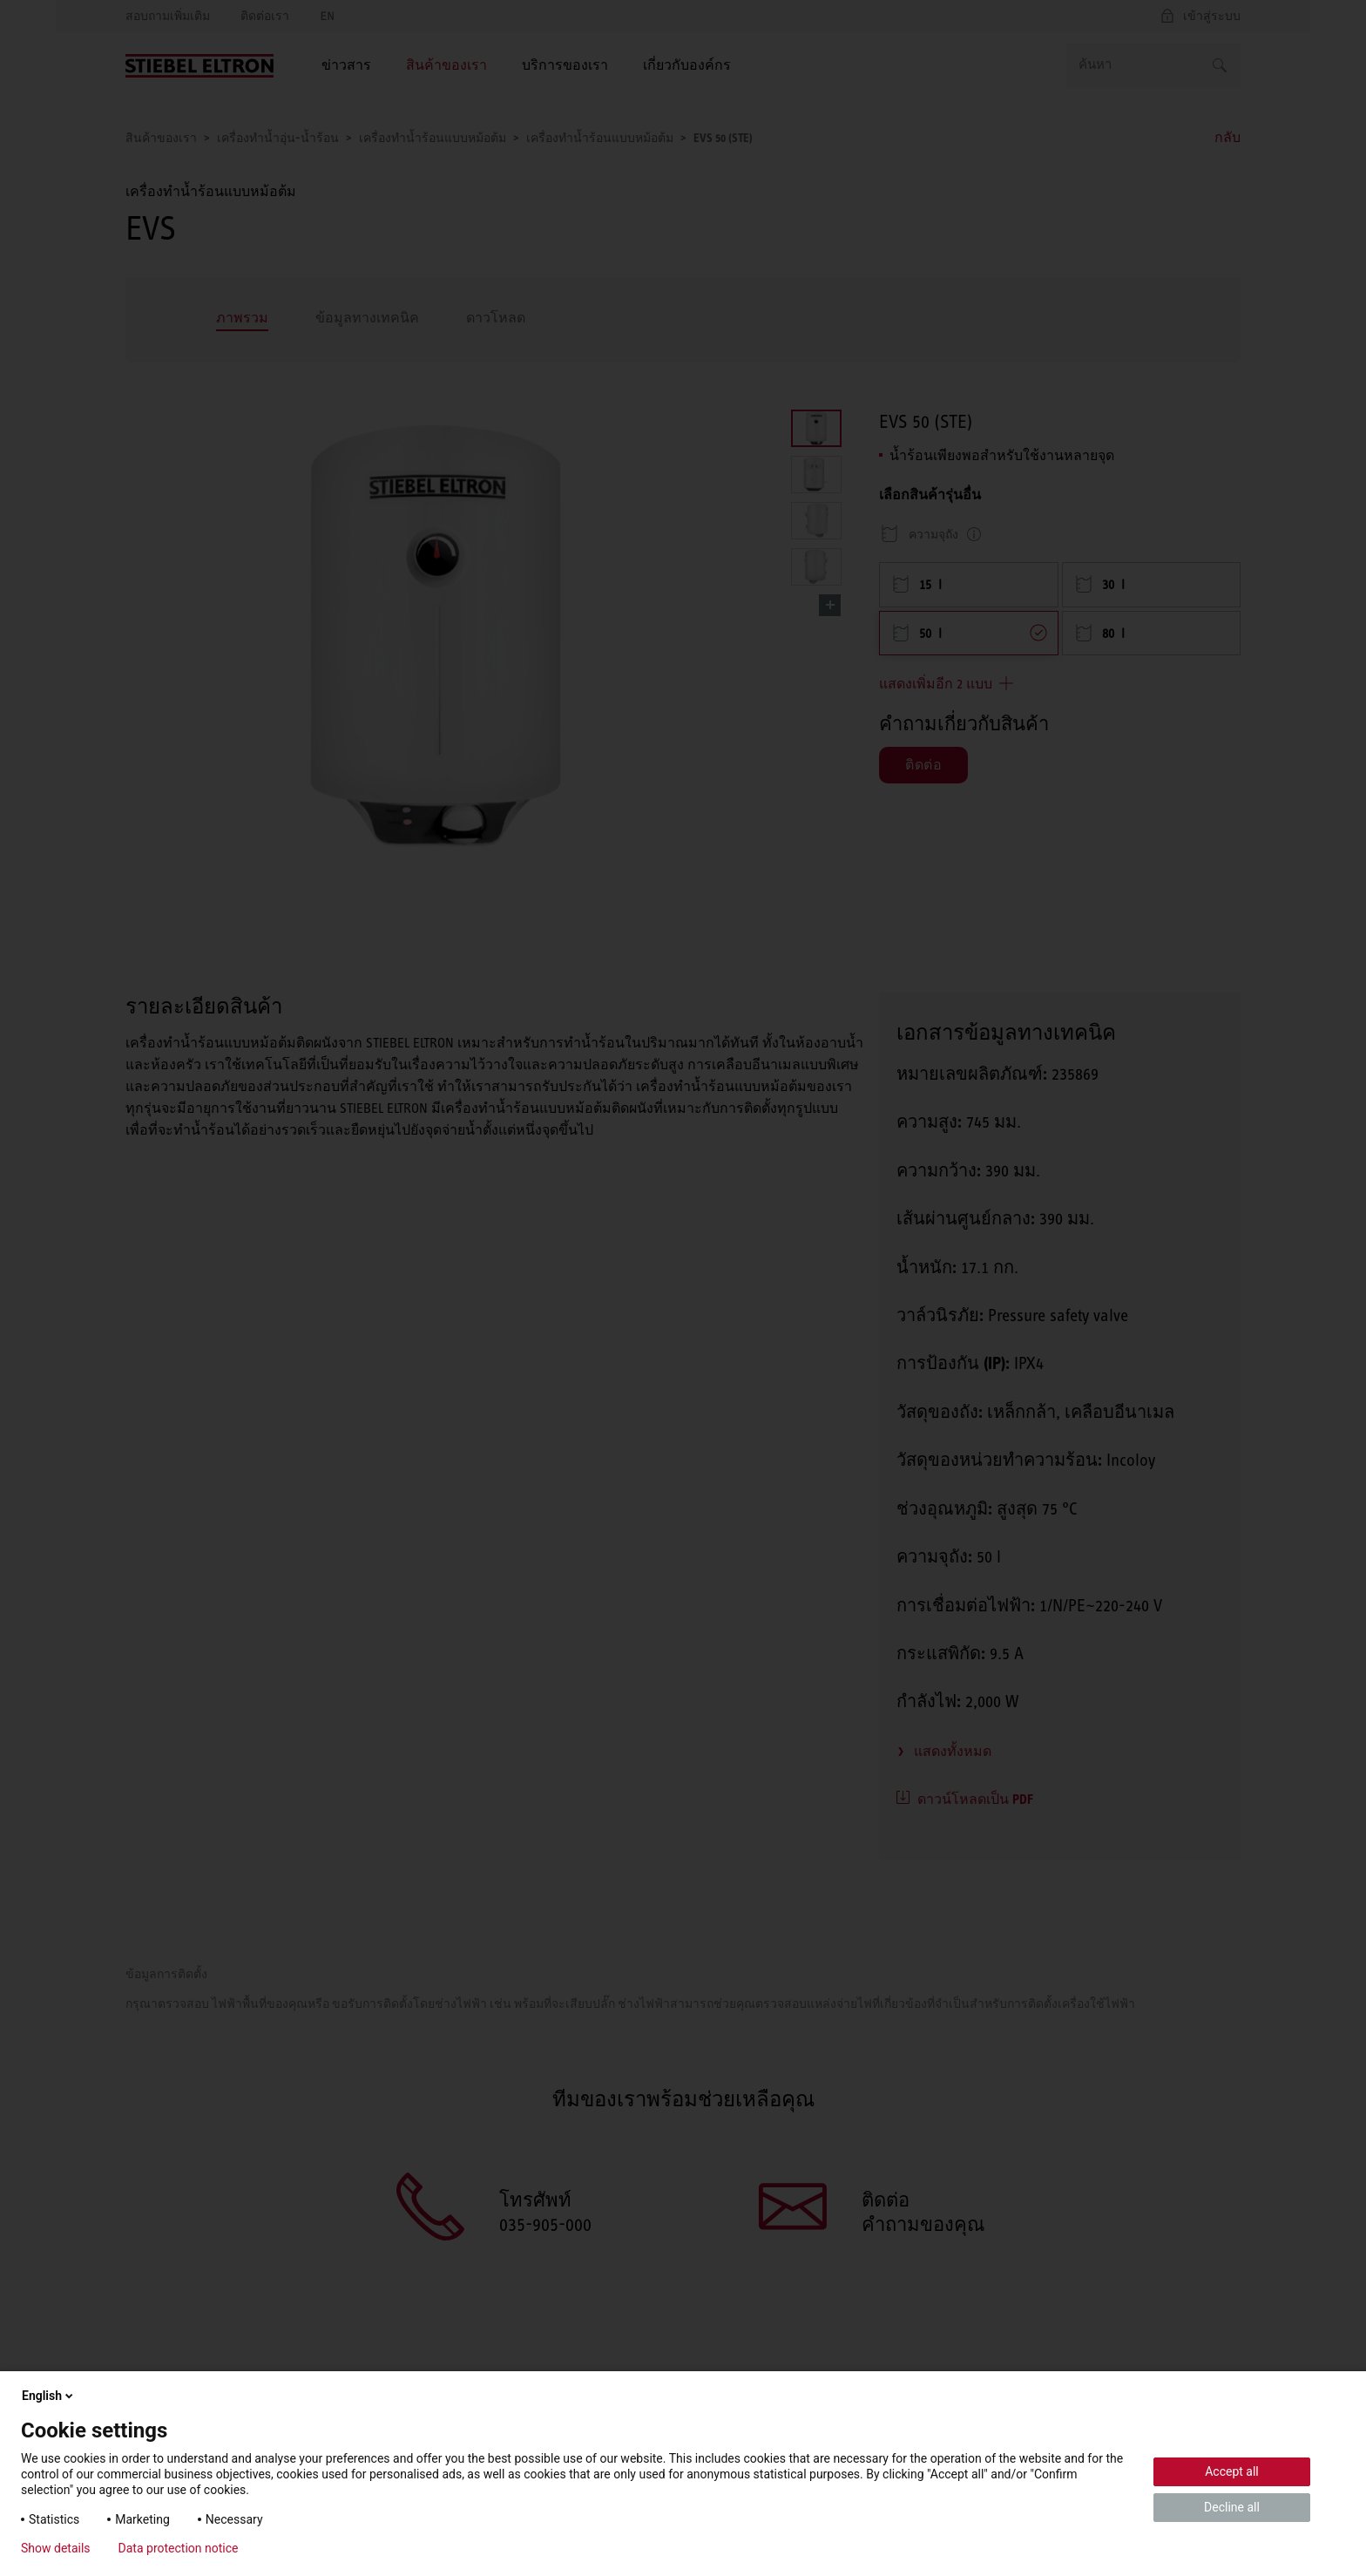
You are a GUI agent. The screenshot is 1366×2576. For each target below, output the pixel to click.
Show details (56, 2548)
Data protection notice (178, 2548)
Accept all (1232, 2471)
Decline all (1232, 2507)
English (49, 2396)
